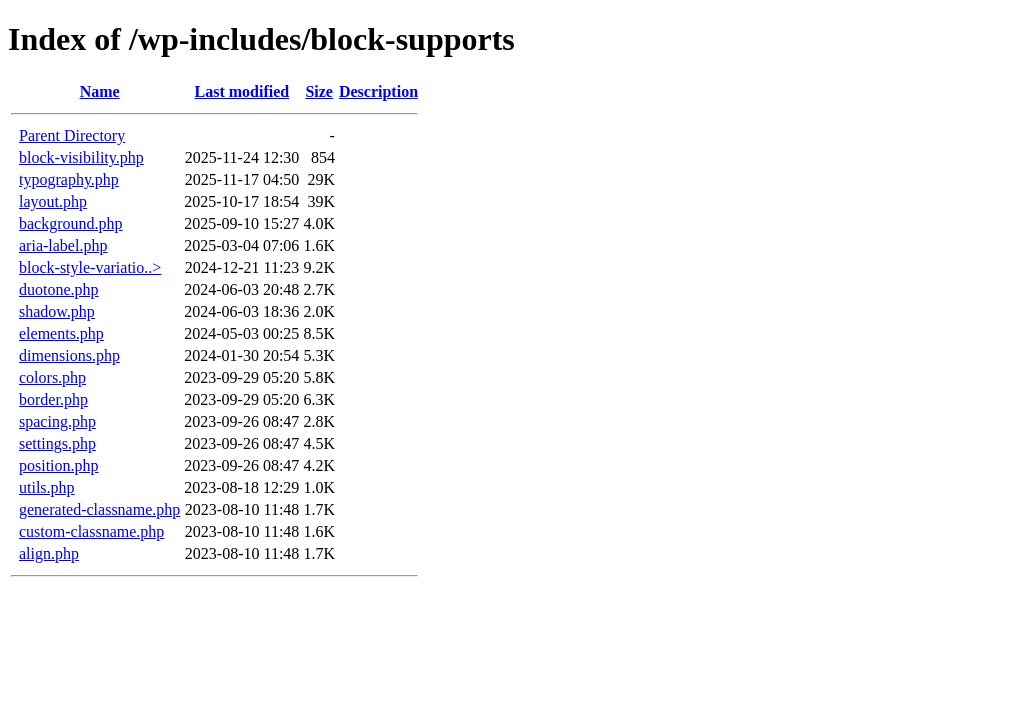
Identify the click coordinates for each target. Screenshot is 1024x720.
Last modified (241, 91)
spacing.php (57, 421)
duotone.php (59, 289)
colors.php (52, 377)
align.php (49, 553)
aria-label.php (63, 245)
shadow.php (57, 311)
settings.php (57, 443)
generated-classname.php (99, 509)
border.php (53, 399)
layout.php (53, 201)
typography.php (69, 179)
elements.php (61, 333)
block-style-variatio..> (90, 267)
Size (319, 91)
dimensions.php (69, 355)
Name (100, 91)
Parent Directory (72, 135)
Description (378, 91)
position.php (59, 465)
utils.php (47, 487)
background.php (71, 223)
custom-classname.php (91, 531)
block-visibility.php (81, 157)
